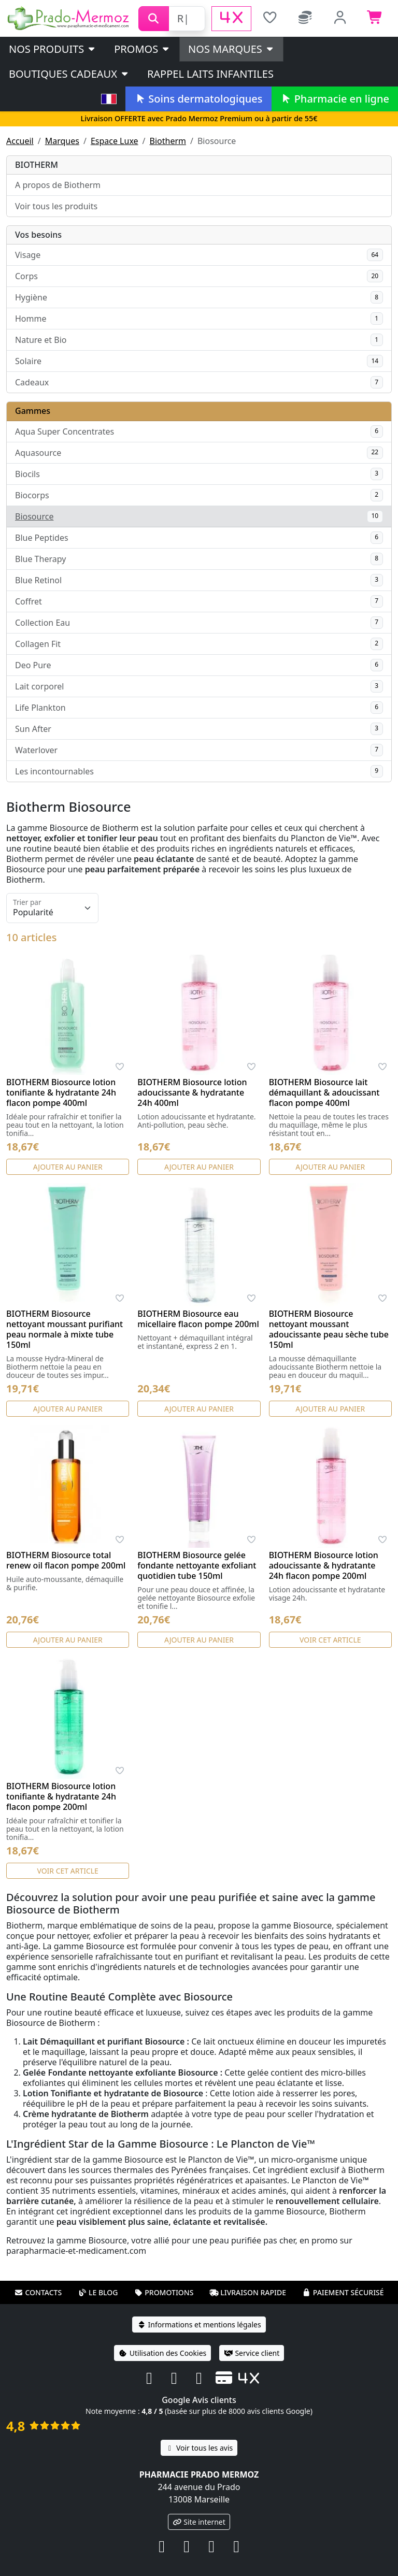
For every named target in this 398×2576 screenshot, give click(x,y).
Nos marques (231, 49)
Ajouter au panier (68, 1167)
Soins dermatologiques (198, 99)
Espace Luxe (114, 141)
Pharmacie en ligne (334, 99)
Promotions (163, 2292)
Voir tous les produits (56, 206)
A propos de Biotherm (58, 185)
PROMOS (142, 49)
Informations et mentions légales (199, 2324)
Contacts (38, 2292)
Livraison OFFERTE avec (198, 118)
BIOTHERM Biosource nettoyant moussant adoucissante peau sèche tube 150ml (329, 1329)
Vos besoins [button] (38, 234)
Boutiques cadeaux (69, 74)
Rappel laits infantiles (210, 74)
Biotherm (168, 141)
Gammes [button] (32, 410)
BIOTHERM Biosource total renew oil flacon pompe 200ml (65, 1560)
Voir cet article (330, 1640)
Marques (62, 141)
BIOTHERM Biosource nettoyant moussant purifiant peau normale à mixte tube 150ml (64, 1329)
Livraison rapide (247, 2292)
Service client (251, 2353)
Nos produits (52, 49)
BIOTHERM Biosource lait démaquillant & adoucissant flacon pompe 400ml (324, 1092)
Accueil (20, 141)
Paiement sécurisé (343, 2292)
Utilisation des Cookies (163, 2353)
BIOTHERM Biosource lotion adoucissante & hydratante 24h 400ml (192, 1092)
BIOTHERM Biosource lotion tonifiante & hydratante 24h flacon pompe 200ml (61, 1796)
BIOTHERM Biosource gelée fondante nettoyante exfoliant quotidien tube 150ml (196, 1565)
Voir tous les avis (199, 2448)
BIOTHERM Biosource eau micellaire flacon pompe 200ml (198, 1319)
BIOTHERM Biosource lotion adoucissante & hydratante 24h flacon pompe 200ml (323, 1565)
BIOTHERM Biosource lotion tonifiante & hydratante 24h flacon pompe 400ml (61, 1092)
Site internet (199, 2522)
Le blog (98, 2292)
